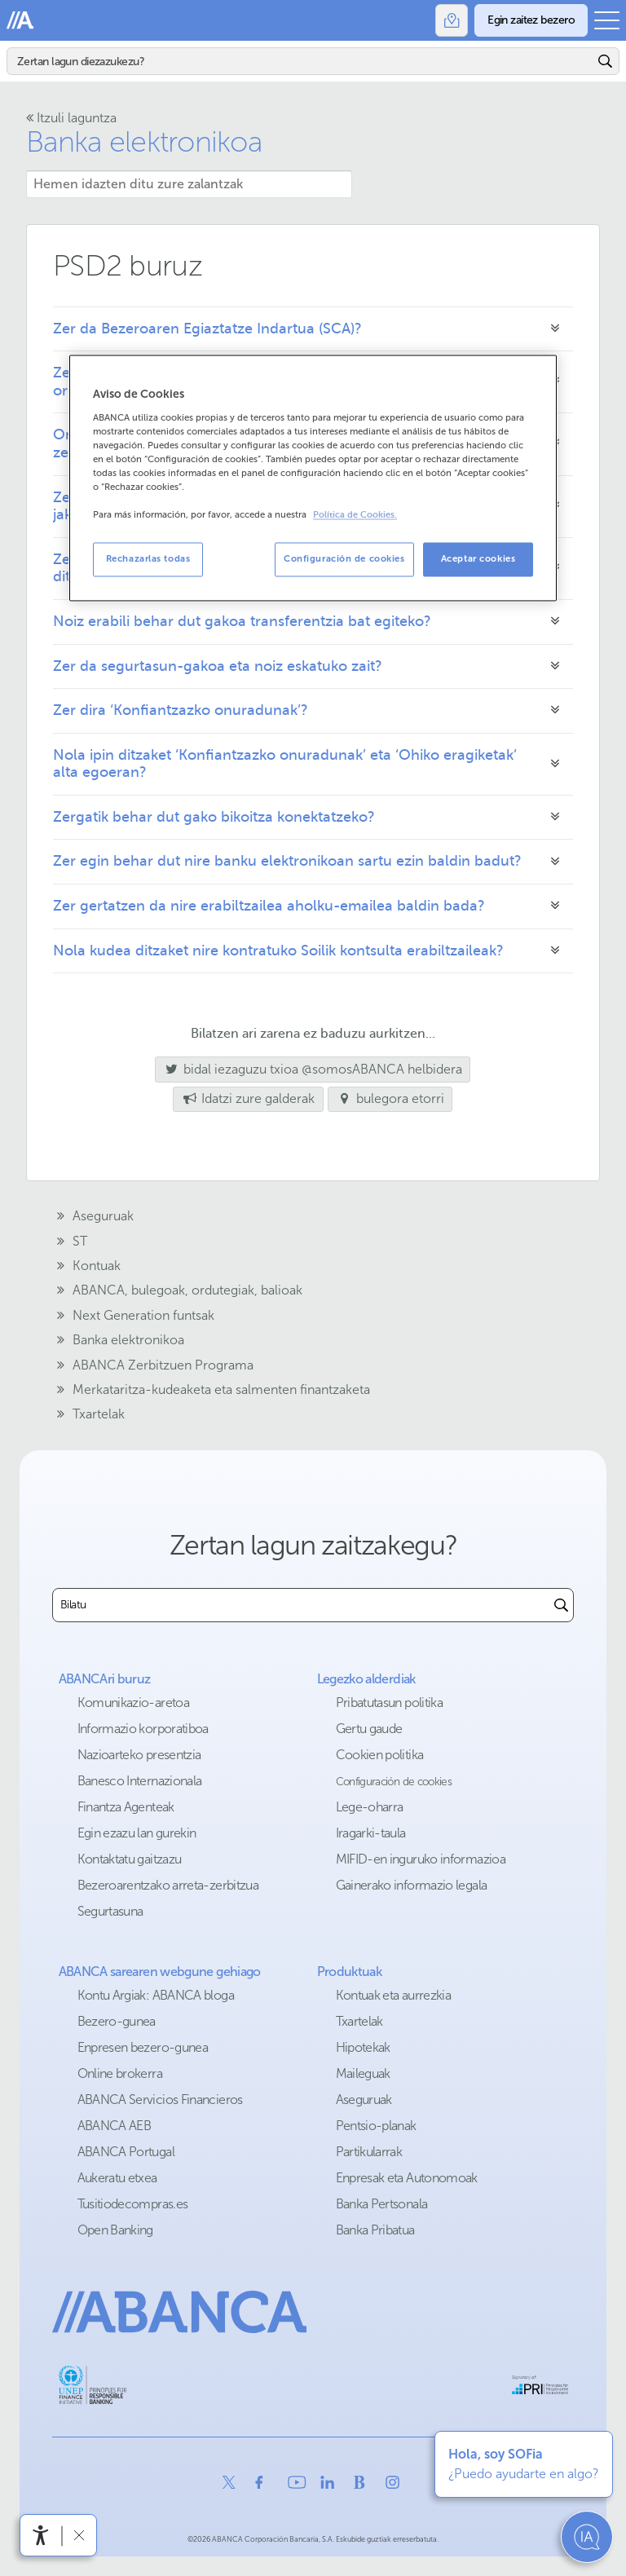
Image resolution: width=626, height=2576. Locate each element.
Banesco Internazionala (139, 1781)
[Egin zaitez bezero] (531, 20)
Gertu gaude (369, 1728)
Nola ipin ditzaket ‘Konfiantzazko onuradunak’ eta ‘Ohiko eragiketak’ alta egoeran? (285, 764)
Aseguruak (364, 2099)
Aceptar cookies (478, 559)
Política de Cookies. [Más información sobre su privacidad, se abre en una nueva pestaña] (355, 515)
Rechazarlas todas (148, 559)
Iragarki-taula (371, 1833)
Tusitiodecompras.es (132, 2204)
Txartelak (359, 2021)
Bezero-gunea (116, 2021)
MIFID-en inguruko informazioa (420, 1859)
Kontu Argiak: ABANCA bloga (155, 1995)
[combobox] (301, 1605)
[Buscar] (561, 1605)
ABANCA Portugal (125, 2151)
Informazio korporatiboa (143, 1728)
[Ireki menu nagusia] (607, 20)
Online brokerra (119, 2073)
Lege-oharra (369, 1807)
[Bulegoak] (451, 20)
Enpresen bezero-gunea (143, 2047)
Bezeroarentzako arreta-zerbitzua (168, 1885)
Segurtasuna (110, 1911)
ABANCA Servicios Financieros (160, 2099)
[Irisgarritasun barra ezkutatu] (79, 2535)
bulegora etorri (390, 1098)
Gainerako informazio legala (411, 1885)
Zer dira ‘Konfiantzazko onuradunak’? (182, 710)
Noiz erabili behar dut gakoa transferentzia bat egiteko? (242, 621)
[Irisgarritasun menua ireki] (41, 2535)
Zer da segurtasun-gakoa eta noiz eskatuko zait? (217, 666)
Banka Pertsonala (382, 2204)
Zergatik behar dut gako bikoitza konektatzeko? (214, 817)
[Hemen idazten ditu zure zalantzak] (189, 184)
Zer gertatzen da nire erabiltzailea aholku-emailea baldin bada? (269, 906)
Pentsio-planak (376, 2125)
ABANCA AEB (114, 2125)
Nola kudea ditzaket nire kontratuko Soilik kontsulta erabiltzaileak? (278, 950)
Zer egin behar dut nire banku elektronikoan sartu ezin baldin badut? (287, 861)
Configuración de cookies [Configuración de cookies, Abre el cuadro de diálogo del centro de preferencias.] (344, 559)
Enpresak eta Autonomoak (407, 2178)
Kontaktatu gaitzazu (129, 1859)
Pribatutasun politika (389, 1702)
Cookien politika (380, 1754)
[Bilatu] (300, 61)
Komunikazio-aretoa (133, 1702)
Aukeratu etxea (117, 2178)
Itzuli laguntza (71, 118)
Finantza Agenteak (125, 1807)
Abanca (20, 20)
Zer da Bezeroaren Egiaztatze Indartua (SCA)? (207, 328)
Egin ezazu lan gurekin (136, 1833)
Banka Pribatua (375, 2230)
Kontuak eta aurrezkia (394, 1995)
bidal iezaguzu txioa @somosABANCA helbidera (308, 1069)
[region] (313, 478)
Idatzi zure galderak (248, 1098)
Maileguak (363, 2073)
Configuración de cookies (394, 1782)
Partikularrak (369, 2151)
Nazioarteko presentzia (139, 1754)
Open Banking (115, 2230)
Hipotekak (363, 2047)
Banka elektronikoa (144, 141)
